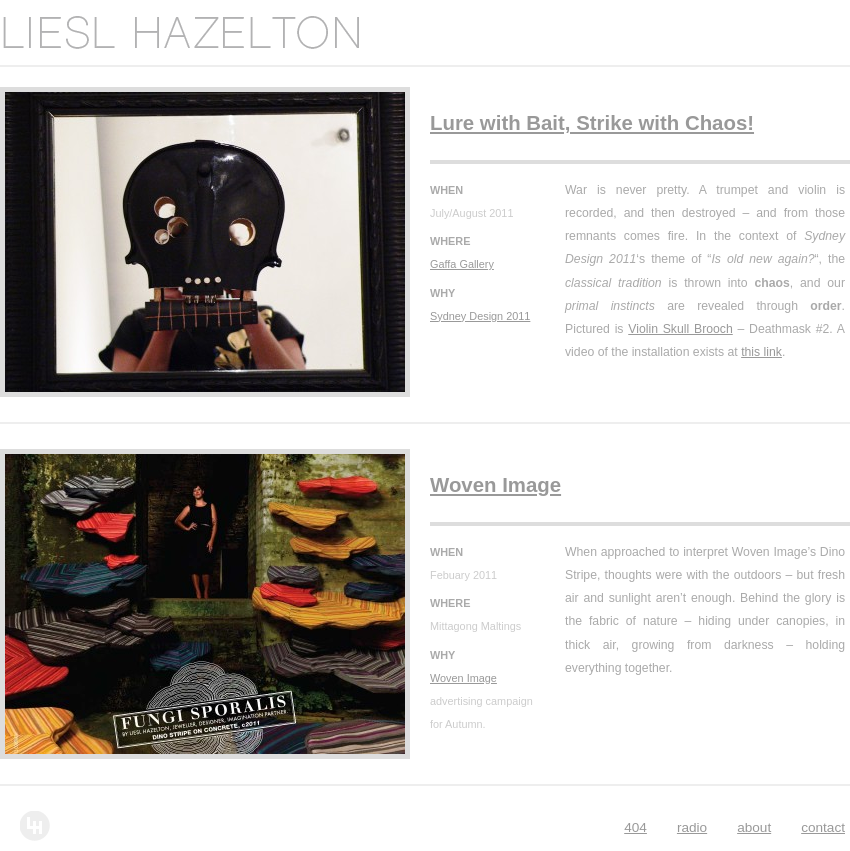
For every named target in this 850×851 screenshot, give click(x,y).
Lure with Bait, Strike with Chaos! (592, 123)
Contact (823, 827)
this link (761, 352)
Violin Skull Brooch (680, 329)
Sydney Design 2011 (480, 316)
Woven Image (495, 485)
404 (635, 827)
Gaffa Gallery (462, 264)
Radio (692, 827)
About (754, 827)
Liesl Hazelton (180, 32)
